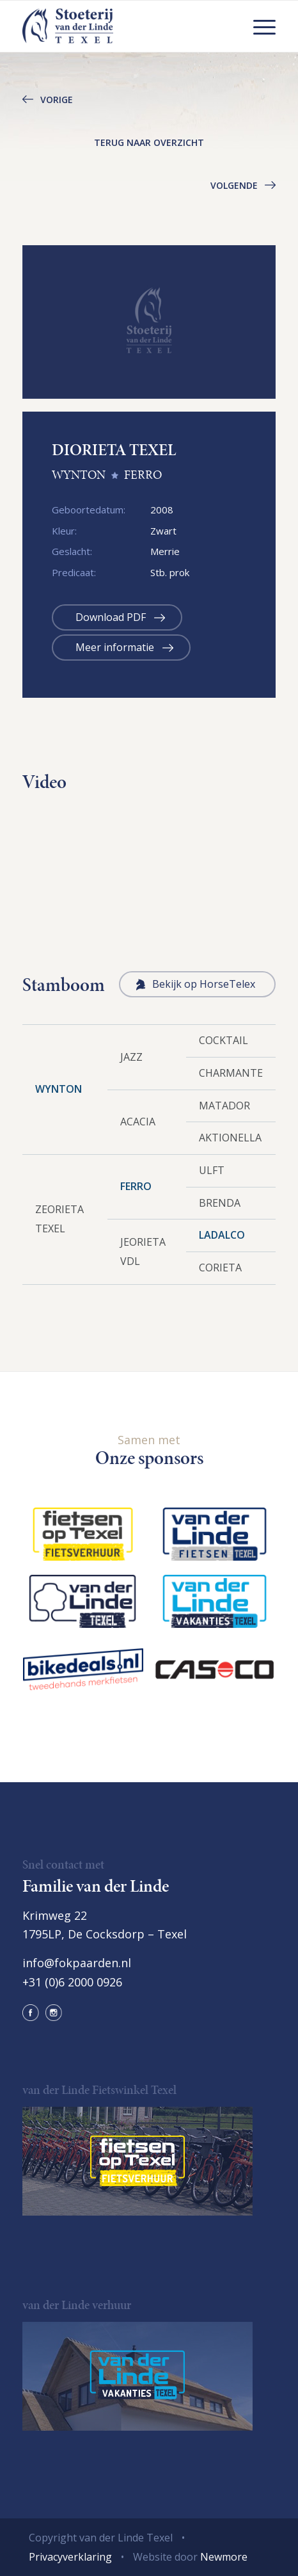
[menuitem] (258, 26)
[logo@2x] (123, 26)
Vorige (56, 99)
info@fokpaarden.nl (76, 1962)
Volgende (234, 185)
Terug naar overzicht (149, 142)
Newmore (223, 2557)
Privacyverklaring (70, 2557)
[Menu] (258, 26)
